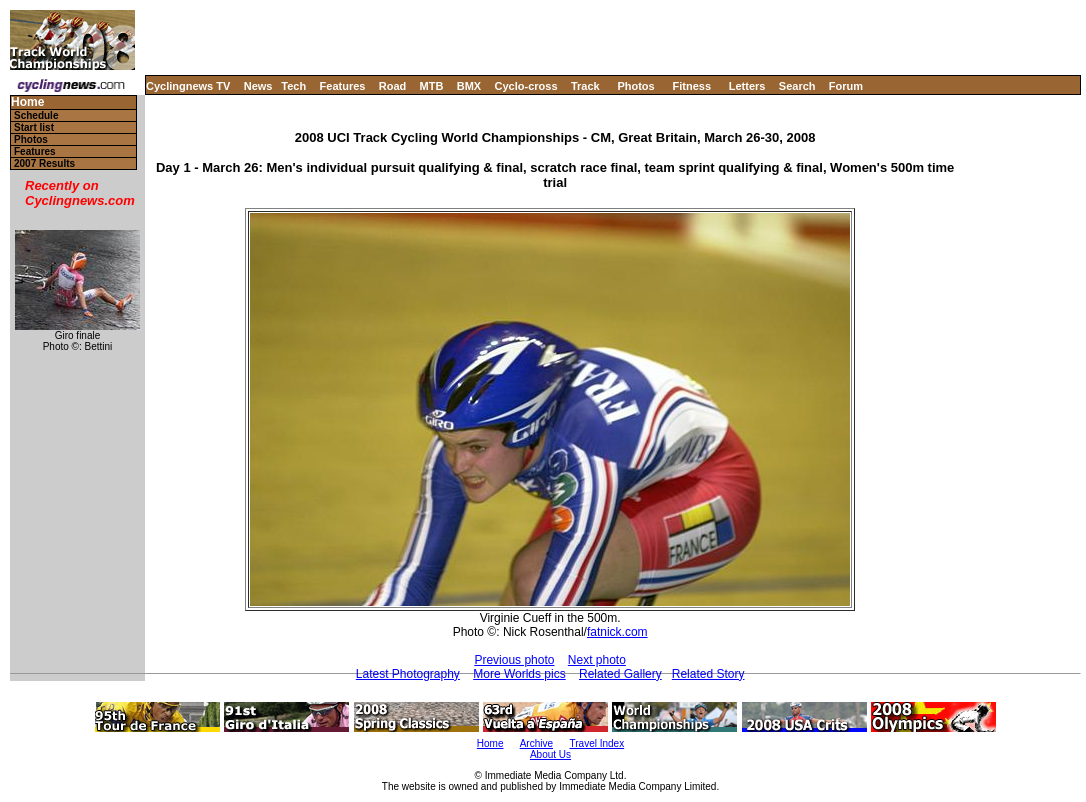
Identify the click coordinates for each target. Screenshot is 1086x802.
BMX (469, 86)
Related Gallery (620, 674)
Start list (34, 127)
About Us (550, 754)
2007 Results (44, 163)
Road (393, 86)
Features (343, 86)
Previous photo (514, 660)
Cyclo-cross (526, 86)
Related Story (708, 674)
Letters (747, 86)
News (258, 86)
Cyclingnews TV (188, 86)
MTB (432, 86)
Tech (293, 86)
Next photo (597, 660)
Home (27, 102)
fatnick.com (617, 632)
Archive (536, 743)
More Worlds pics (519, 674)
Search (797, 86)
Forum (846, 86)
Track (585, 86)
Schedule (36, 115)
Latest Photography (408, 674)
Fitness (691, 86)
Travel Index (597, 743)
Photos (635, 86)
